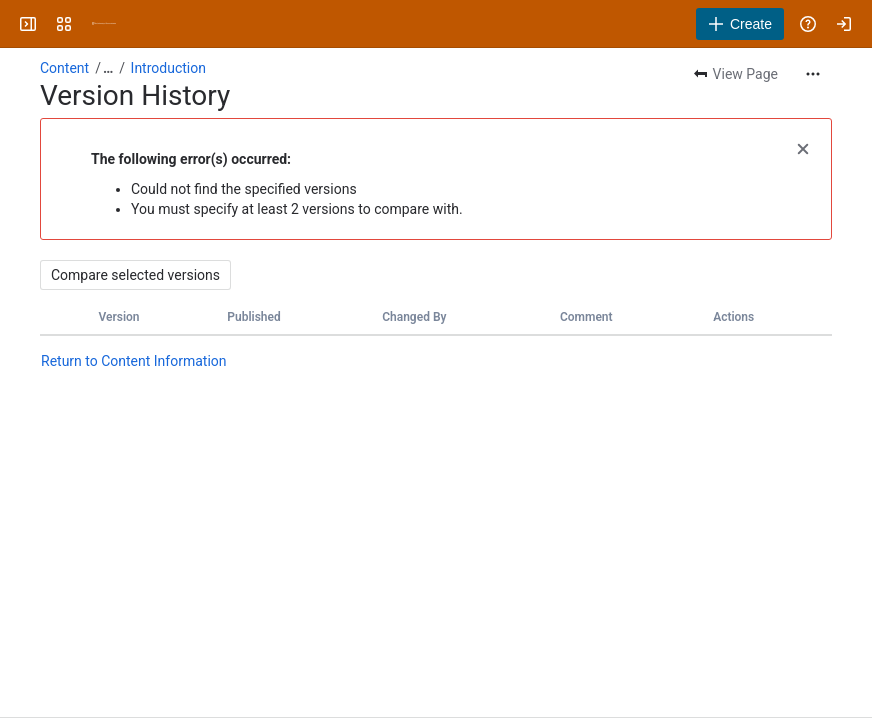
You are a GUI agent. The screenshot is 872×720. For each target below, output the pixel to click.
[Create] (740, 24)
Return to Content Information (134, 361)
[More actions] (813, 74)
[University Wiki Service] (104, 24)
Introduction (168, 68)
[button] (803, 147)
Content (64, 68)
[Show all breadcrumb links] (108, 68)
